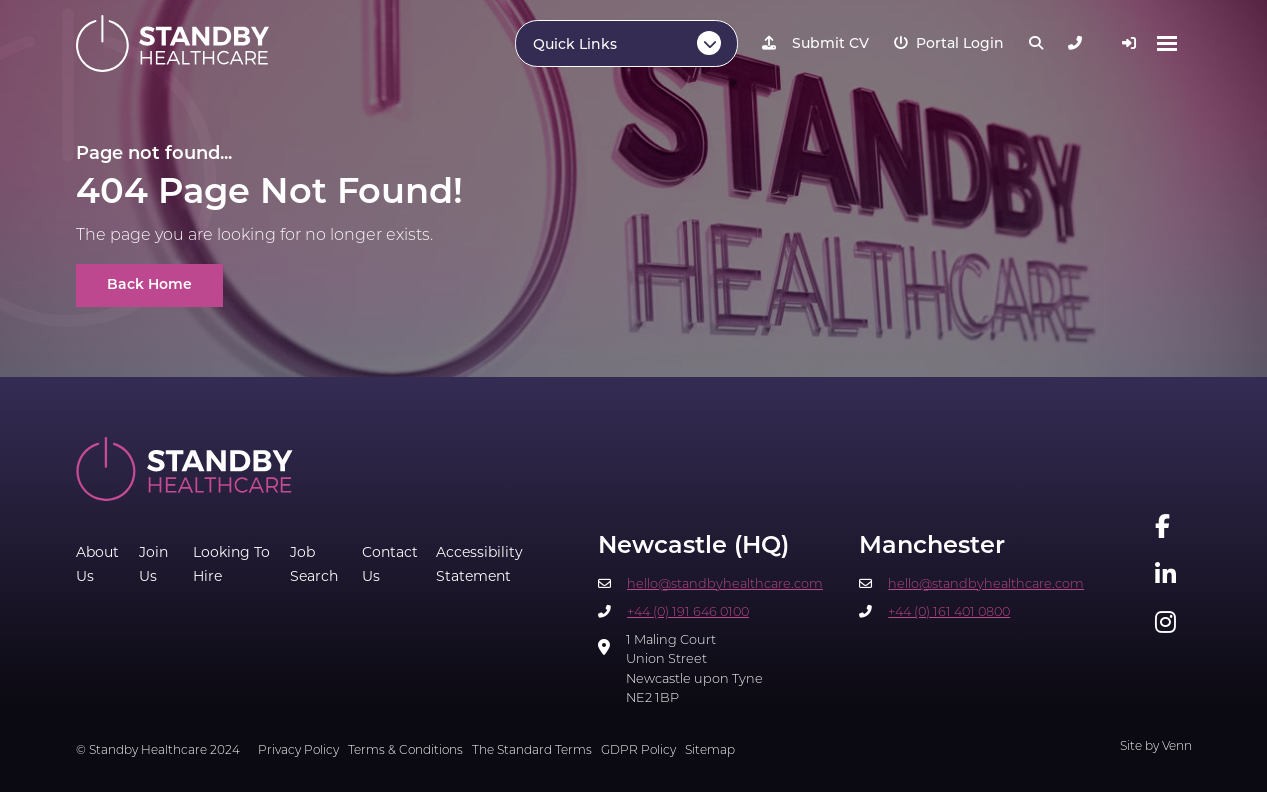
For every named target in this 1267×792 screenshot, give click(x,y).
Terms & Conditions (405, 751)
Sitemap (710, 751)
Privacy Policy (298, 751)
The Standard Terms (532, 751)
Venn (1177, 747)
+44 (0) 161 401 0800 (949, 612)
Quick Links (575, 45)
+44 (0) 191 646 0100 (688, 612)
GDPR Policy (638, 751)
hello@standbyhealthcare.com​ (725, 584)
